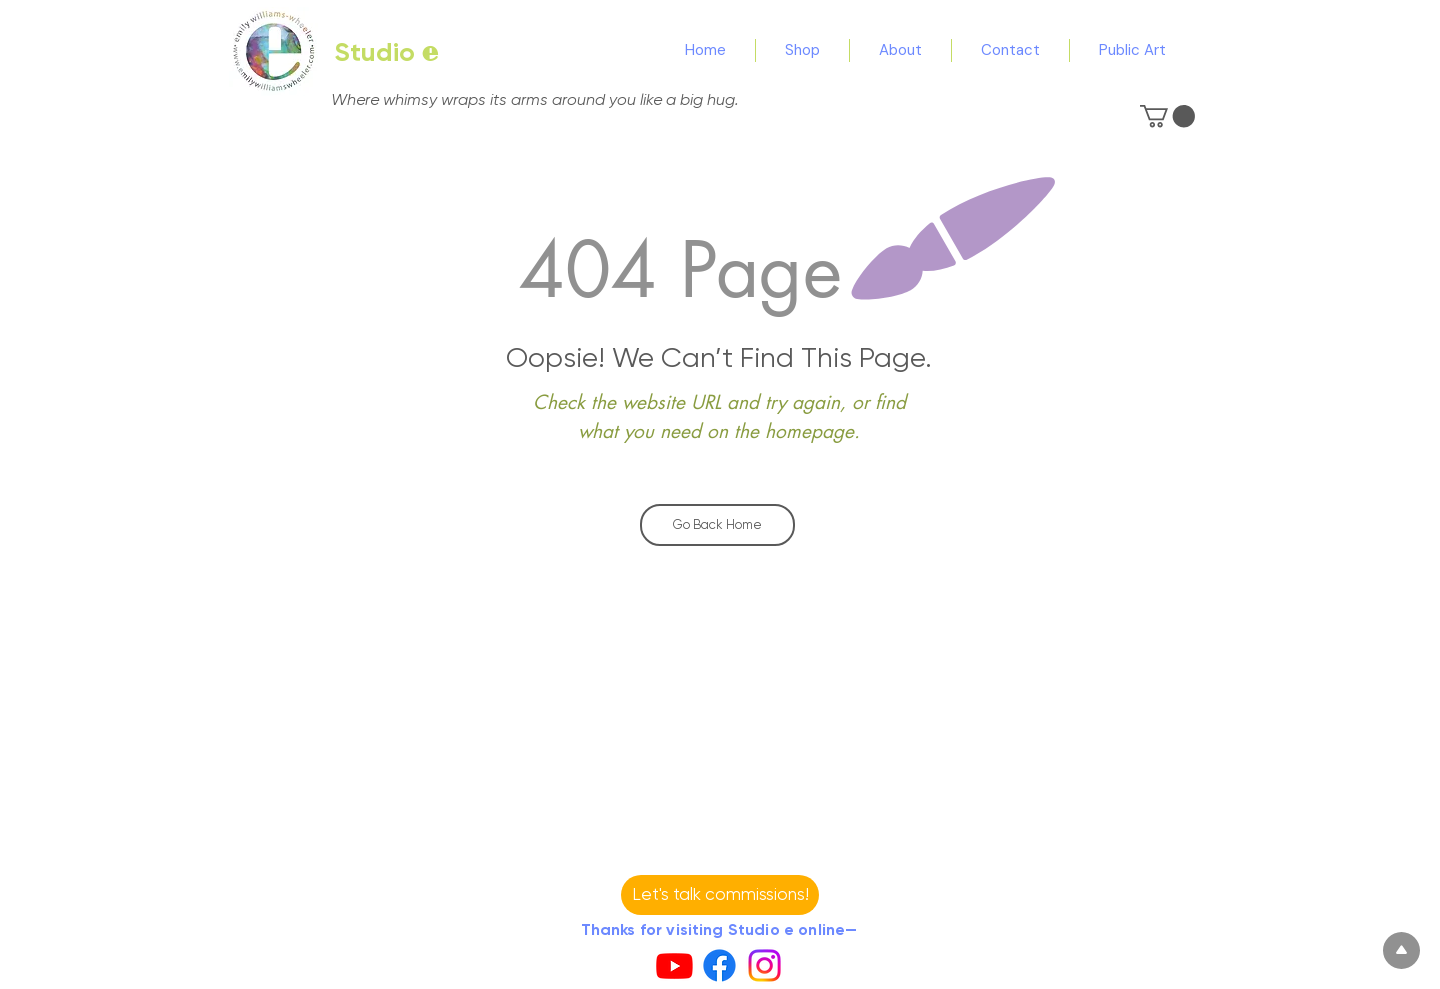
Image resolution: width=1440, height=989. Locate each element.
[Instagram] (764, 965)
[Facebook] (719, 965)
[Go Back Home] (717, 525)
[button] (1167, 116)
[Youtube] (674, 965)
